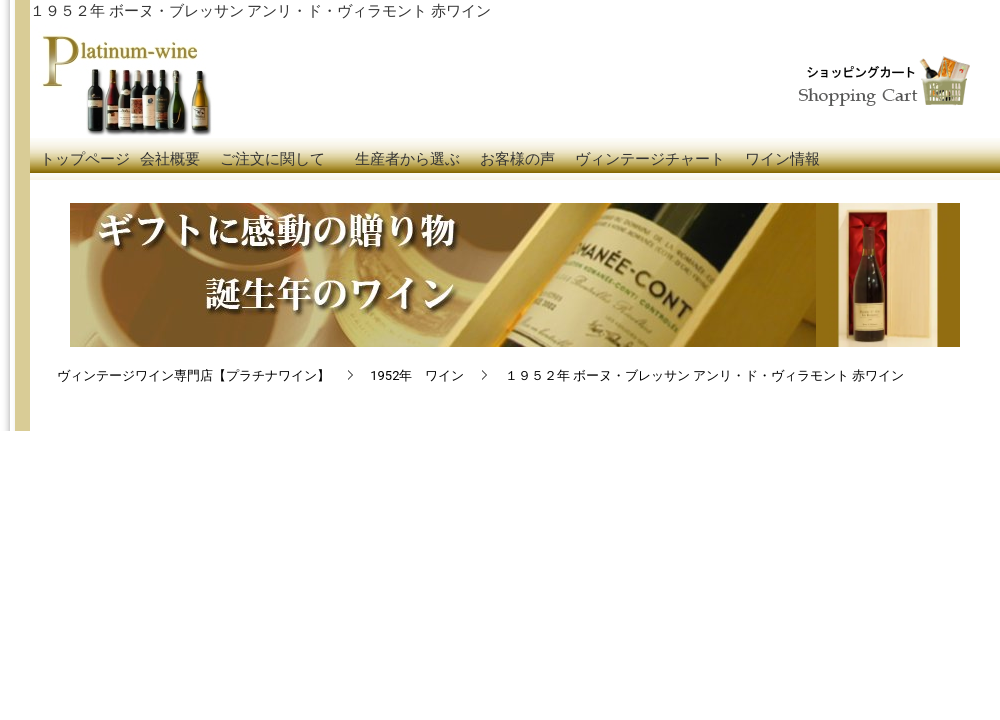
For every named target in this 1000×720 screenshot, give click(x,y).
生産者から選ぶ (407, 159)
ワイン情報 (782, 159)
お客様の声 (517, 159)
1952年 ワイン (417, 375)
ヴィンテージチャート (650, 159)
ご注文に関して (272, 159)
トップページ (85, 159)
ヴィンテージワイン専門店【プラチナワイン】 (193, 375)
